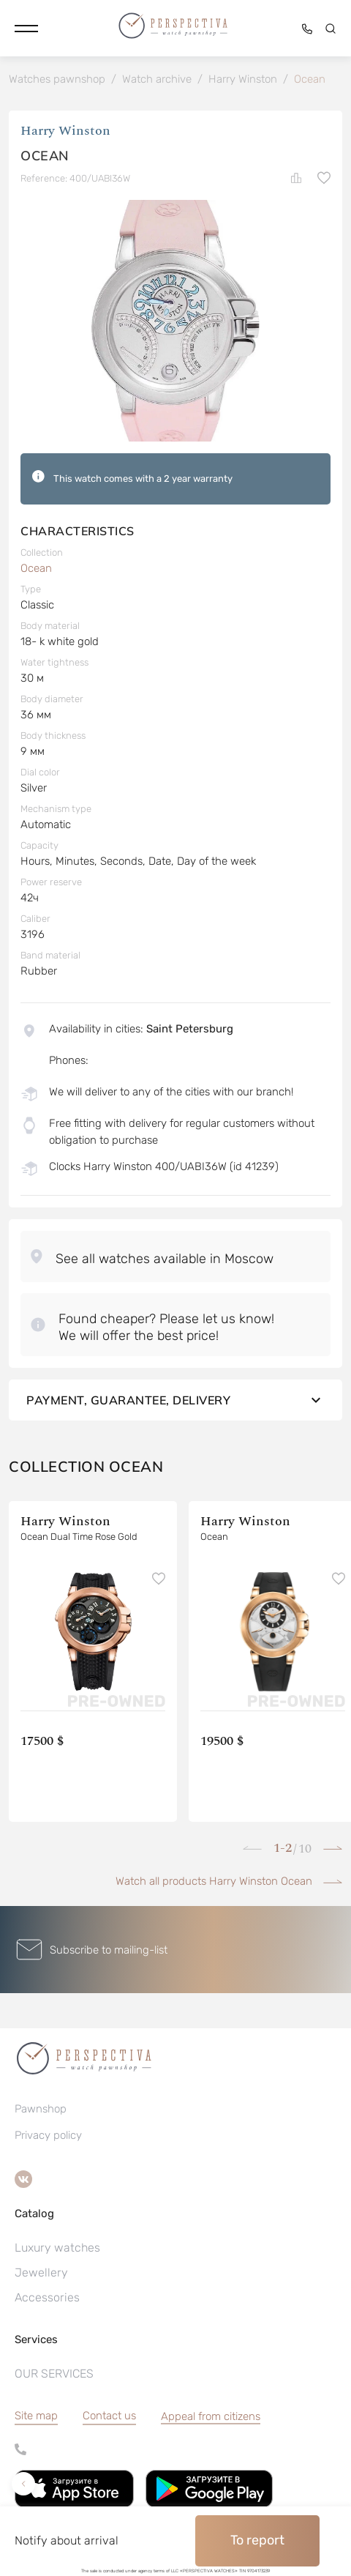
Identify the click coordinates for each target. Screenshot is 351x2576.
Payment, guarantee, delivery (175, 1400)
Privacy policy (48, 2135)
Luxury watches (57, 2248)
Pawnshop (41, 2108)
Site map (36, 2415)
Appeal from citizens (210, 2416)
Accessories (47, 2297)
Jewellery (41, 2272)
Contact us (109, 2415)
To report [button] (257, 2540)
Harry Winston (65, 130)
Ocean (36, 568)
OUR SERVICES (54, 2373)
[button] (26, 28)
